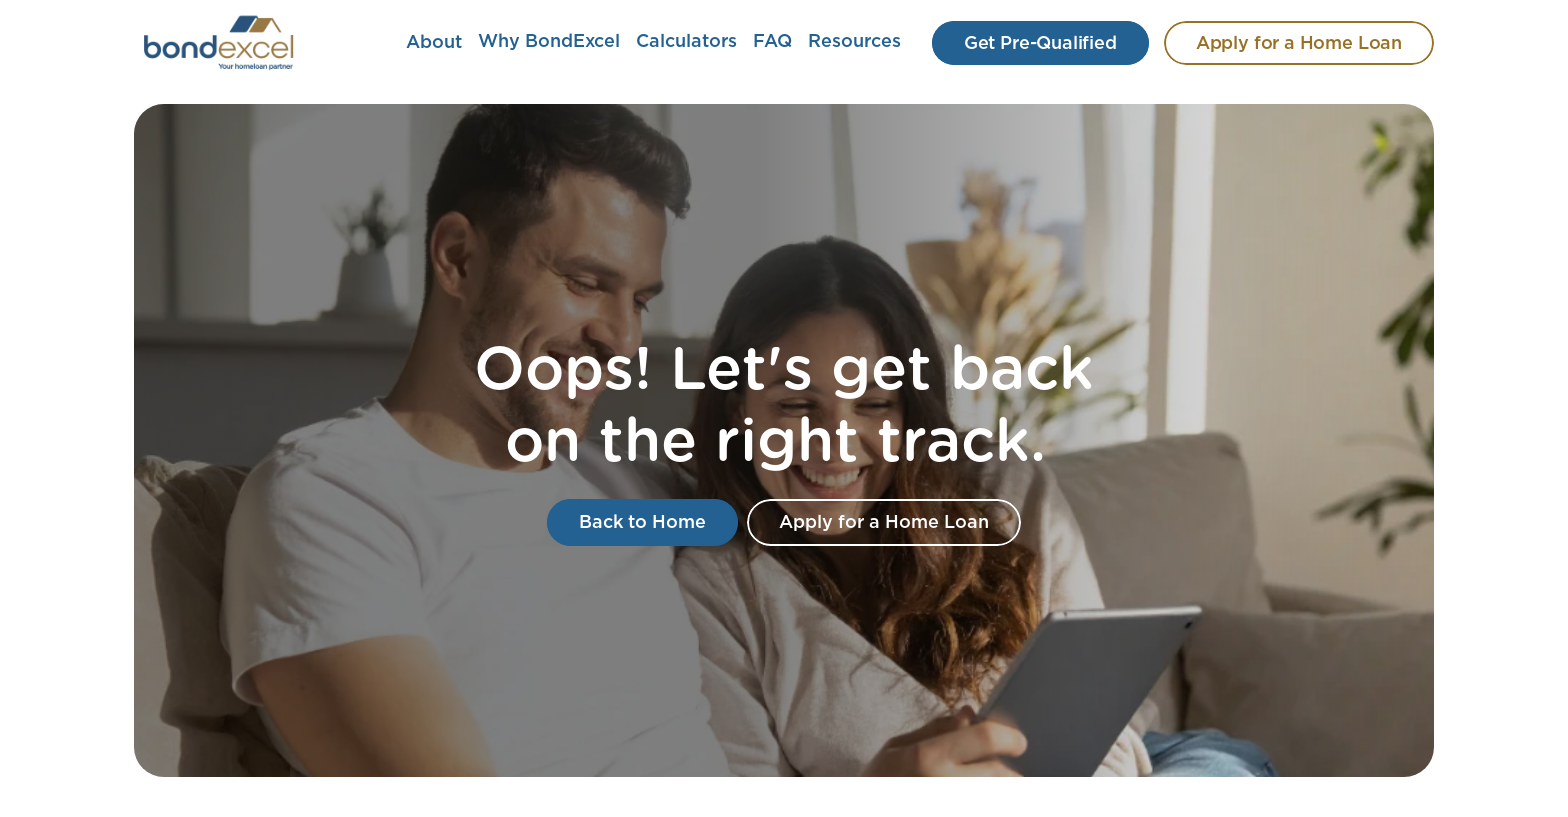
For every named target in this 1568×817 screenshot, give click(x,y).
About (434, 43)
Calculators (686, 42)
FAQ (772, 42)
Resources (854, 42)
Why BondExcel (549, 42)
